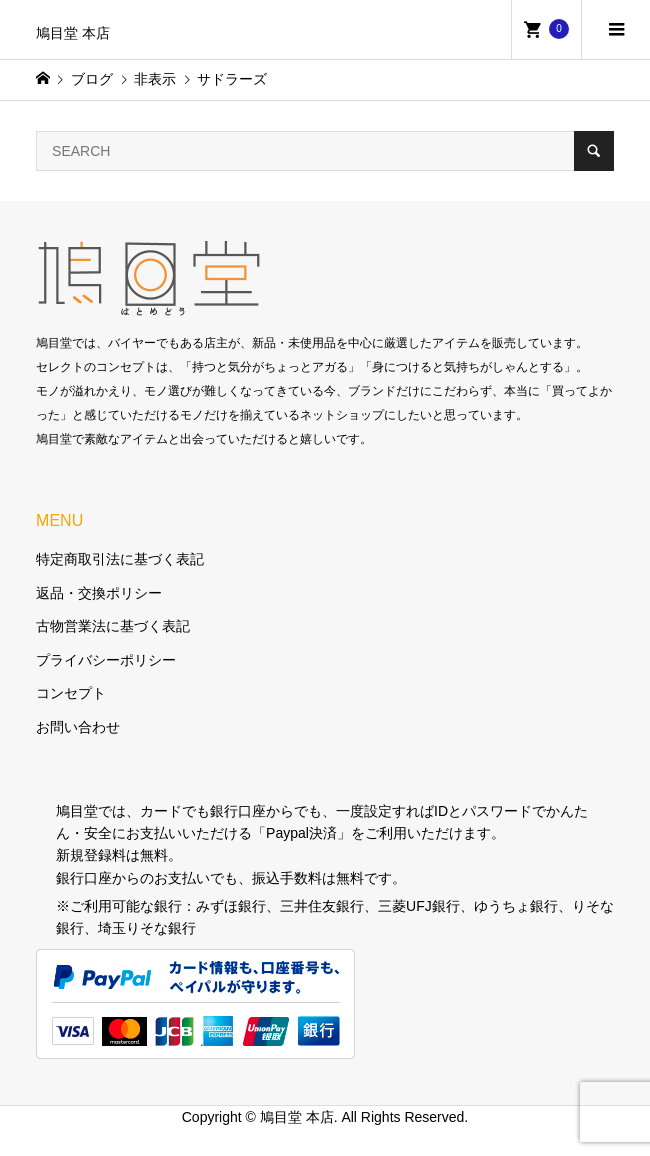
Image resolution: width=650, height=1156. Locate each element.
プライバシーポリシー (106, 660)
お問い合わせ (78, 727)
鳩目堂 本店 (73, 33)
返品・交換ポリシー (99, 593)
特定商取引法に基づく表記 (120, 559)
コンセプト (71, 693)
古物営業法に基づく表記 (113, 626)
